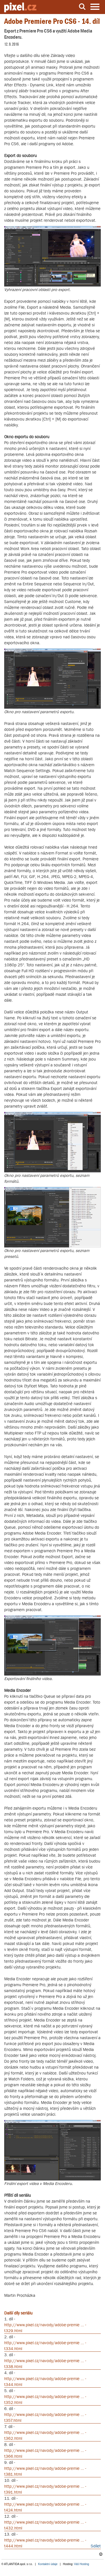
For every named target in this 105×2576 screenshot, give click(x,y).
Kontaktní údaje (48, 2564)
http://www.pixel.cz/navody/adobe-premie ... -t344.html (45, 2381)
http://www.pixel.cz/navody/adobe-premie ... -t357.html (45, 2417)
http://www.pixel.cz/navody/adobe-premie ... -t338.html (45, 2363)
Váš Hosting (81, 2564)
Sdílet (96, 2545)
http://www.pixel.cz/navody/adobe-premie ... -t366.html (45, 2453)
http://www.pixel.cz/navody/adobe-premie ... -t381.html (45, 2471)
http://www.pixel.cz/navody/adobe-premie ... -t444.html (45, 2543)
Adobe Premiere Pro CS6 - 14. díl (52, 21)
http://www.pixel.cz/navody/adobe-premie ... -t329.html (45, 2327)
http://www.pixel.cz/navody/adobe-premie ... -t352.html (45, 2399)
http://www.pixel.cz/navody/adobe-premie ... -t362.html (45, 2435)
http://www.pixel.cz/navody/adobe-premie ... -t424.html (45, 2507)
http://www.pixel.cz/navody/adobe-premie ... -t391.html (45, 2489)
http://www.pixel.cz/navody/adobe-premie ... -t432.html (45, 2525)
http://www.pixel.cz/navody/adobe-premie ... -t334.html (45, 2345)
